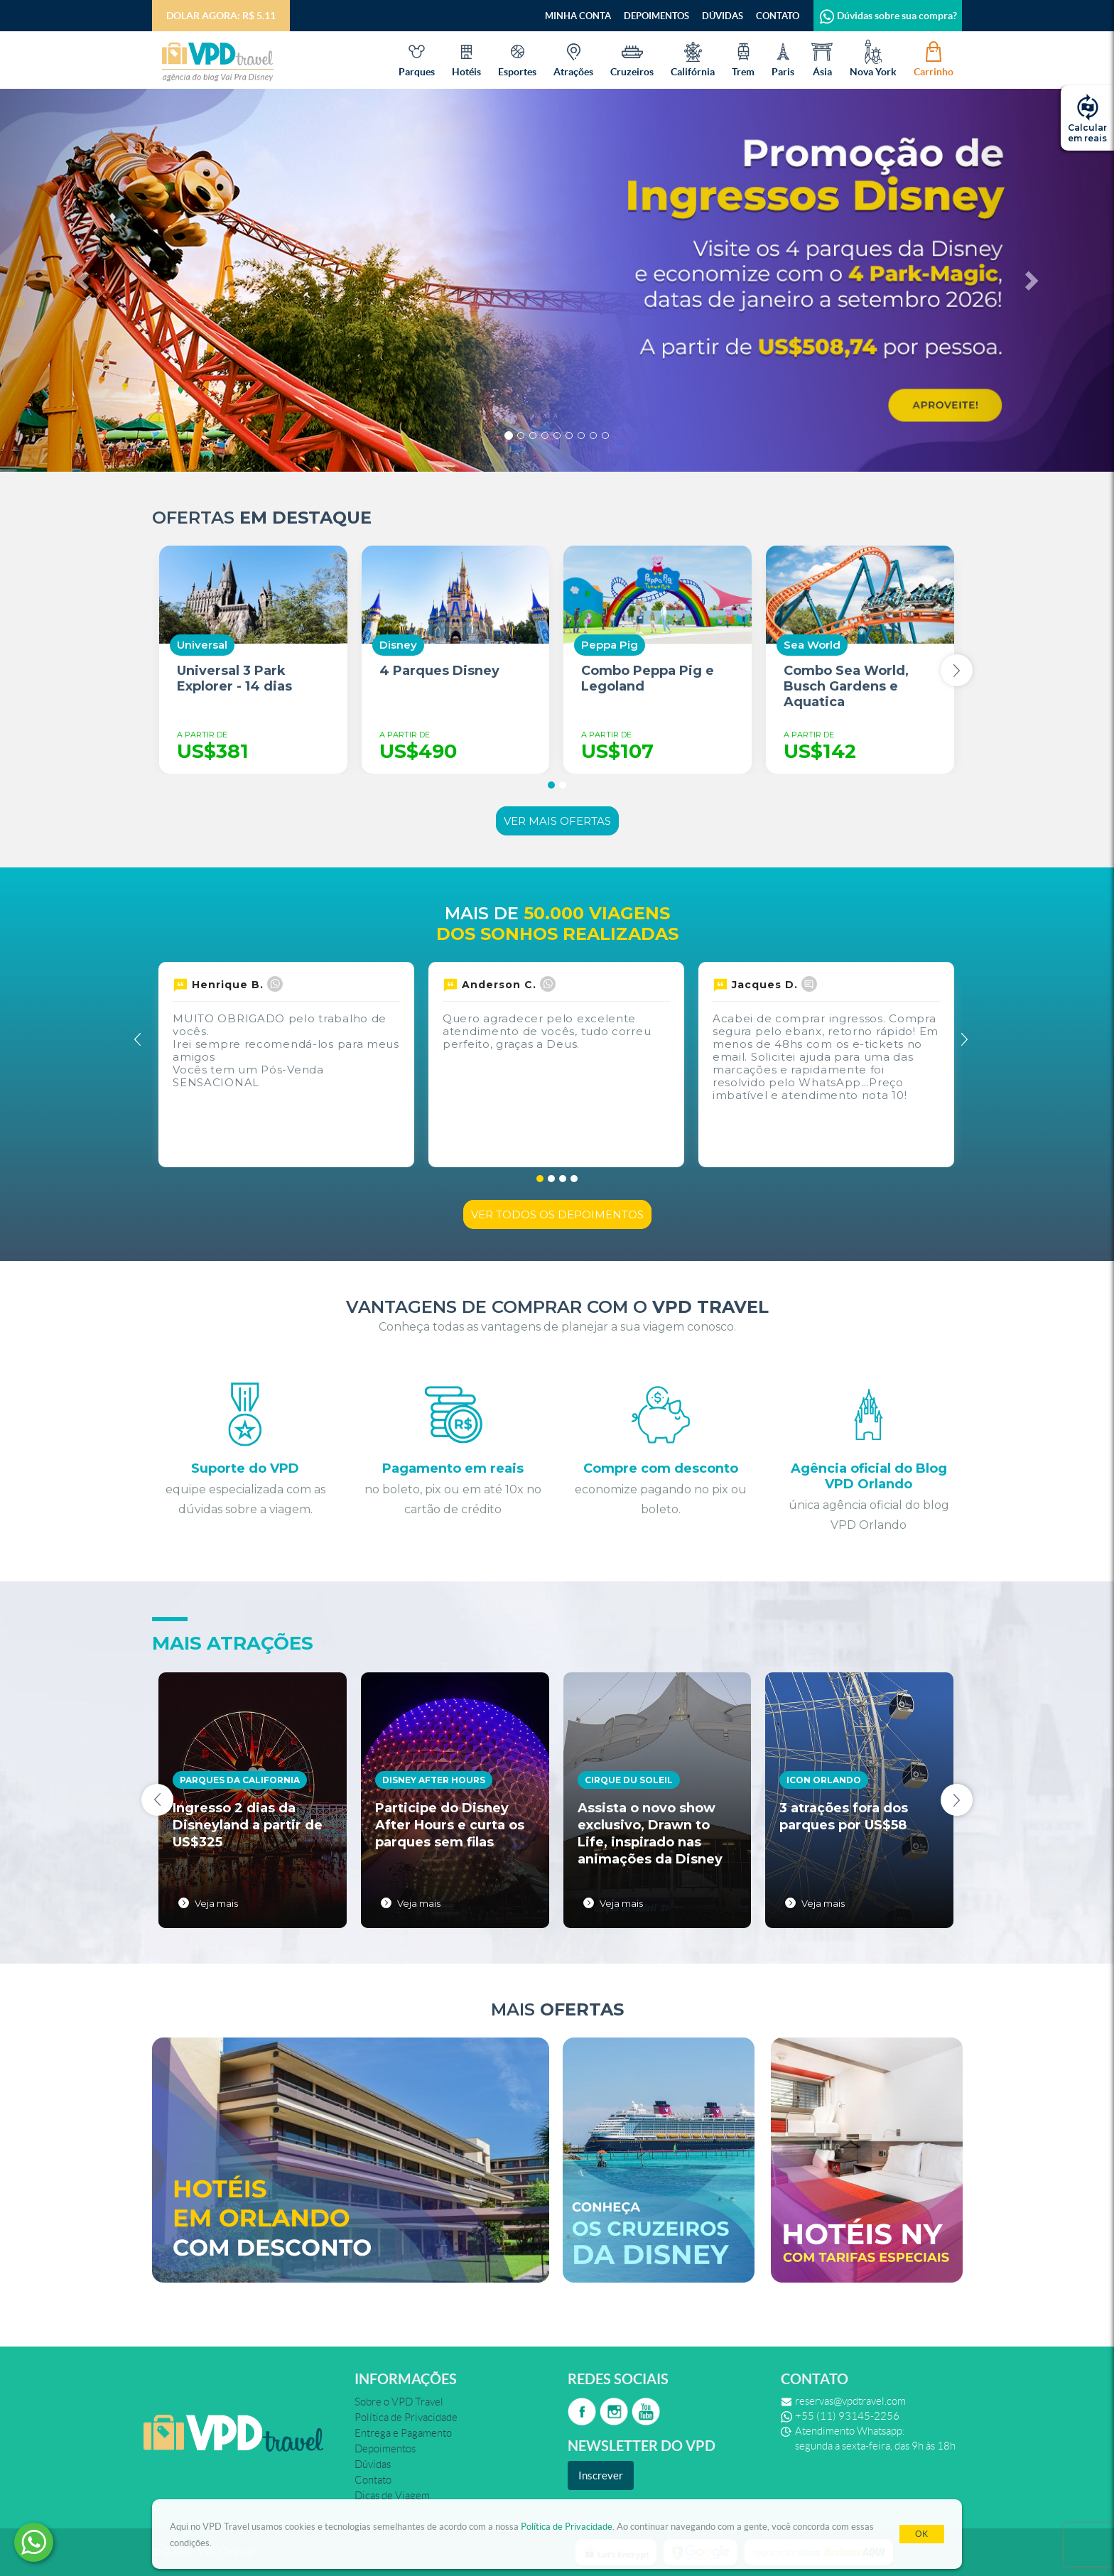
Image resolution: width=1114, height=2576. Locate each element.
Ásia (822, 58)
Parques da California (240, 1780)
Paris (783, 58)
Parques (417, 58)
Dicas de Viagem (392, 2495)
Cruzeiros (632, 58)
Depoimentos (656, 16)
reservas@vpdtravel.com (850, 2401)
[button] (83, 280)
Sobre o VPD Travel (399, 2402)
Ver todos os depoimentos (557, 1214)
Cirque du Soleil (629, 1780)
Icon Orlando (823, 1780)
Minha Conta (578, 16)
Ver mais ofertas (557, 821)
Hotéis (466, 58)
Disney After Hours (433, 1780)
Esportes (517, 58)
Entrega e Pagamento (403, 2433)
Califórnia (693, 58)
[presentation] (957, 670)
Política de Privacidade (566, 2526)
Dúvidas (722, 16)
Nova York (873, 58)
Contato (777, 16)
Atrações (573, 58)
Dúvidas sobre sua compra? (887, 15)
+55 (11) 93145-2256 (847, 2416)
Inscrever (600, 2475)
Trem (743, 58)
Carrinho (933, 58)
